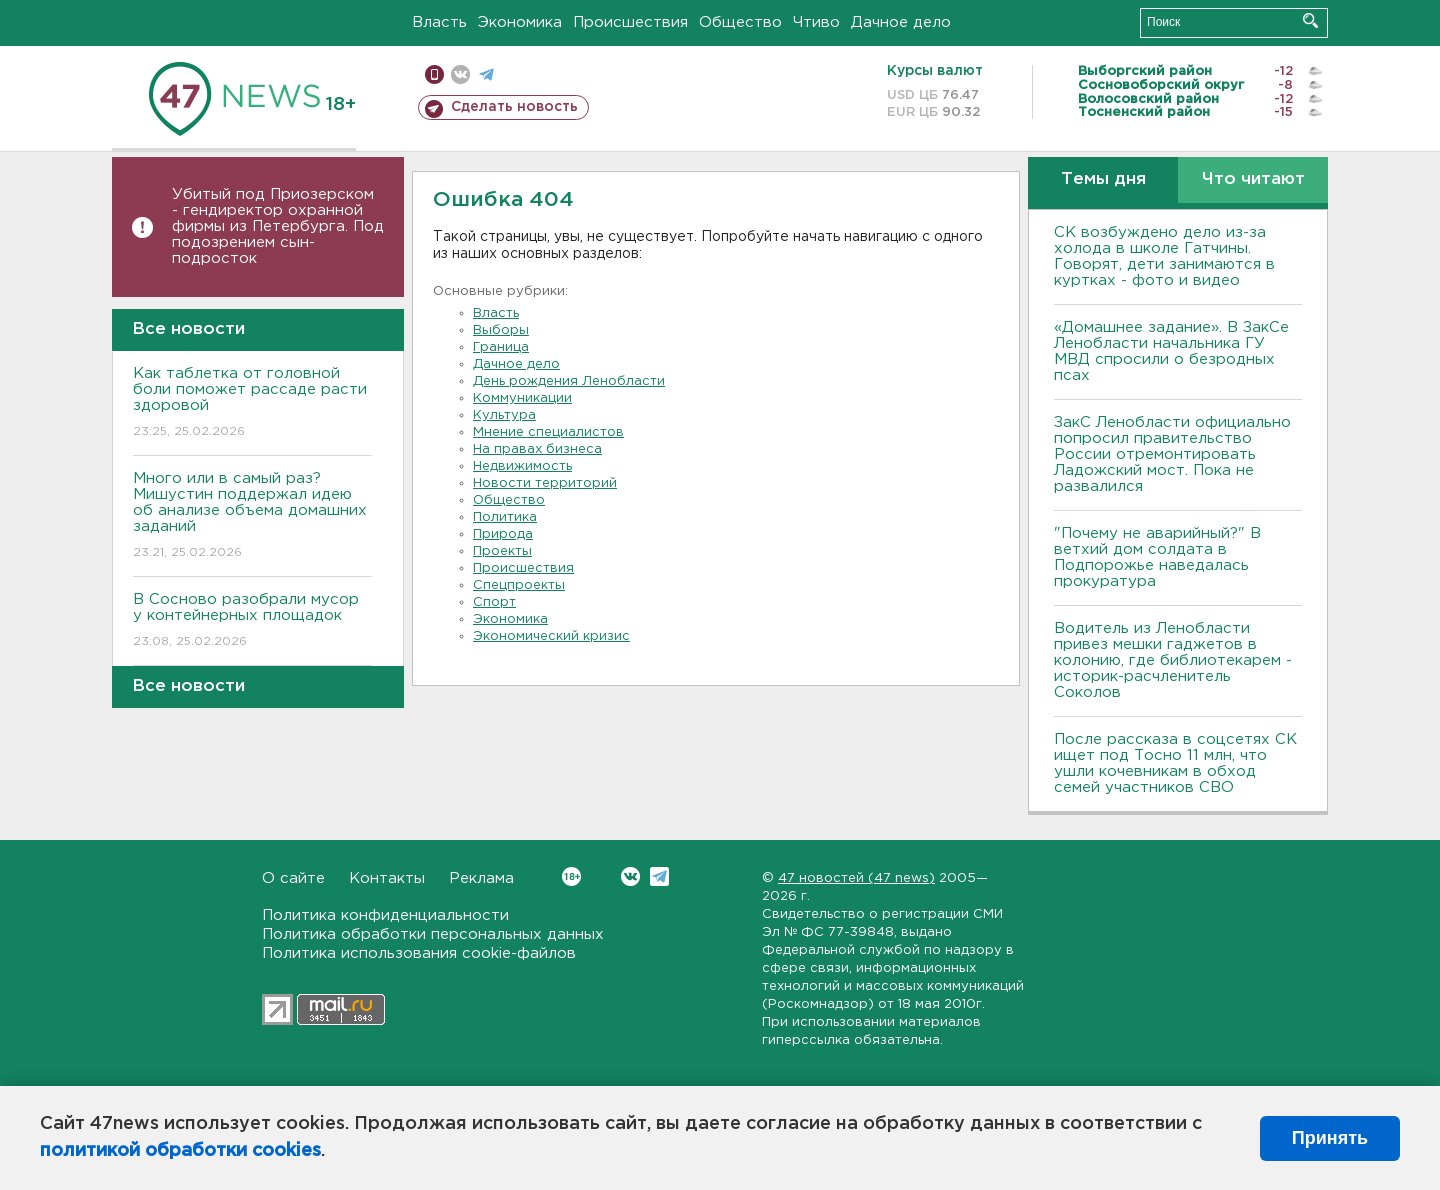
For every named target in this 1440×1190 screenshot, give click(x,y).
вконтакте (460, 74)
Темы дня (1103, 179)
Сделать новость (514, 107)
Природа (503, 534)
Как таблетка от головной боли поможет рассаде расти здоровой (252, 403)
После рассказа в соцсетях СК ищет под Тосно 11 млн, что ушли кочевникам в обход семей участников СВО (1175, 763)
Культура (504, 415)
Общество (740, 22)
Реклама (481, 878)
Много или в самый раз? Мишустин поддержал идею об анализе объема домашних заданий (252, 516)
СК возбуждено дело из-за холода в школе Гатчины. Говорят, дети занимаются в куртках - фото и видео (1164, 256)
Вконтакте (571, 876)
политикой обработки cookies (180, 1151)
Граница (501, 347)
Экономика (520, 22)
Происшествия (630, 22)
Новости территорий (545, 483)
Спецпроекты (519, 585)
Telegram (659, 876)
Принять (1330, 1138)
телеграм (486, 74)
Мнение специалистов (548, 432)
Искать (1310, 20)
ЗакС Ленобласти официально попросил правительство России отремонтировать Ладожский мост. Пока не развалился (1172, 454)
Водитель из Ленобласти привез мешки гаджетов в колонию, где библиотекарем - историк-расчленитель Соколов (1173, 660)
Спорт (494, 602)
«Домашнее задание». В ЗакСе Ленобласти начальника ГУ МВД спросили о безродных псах (1171, 351)
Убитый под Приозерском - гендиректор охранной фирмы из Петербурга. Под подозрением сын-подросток (278, 226)
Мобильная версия (434, 74)
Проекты (502, 551)
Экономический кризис (551, 636)
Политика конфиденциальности (385, 915)
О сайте (293, 878)
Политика (505, 517)
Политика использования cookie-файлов (419, 953)
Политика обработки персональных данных (433, 934)
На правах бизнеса (537, 449)
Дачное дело (901, 22)
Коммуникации (522, 398)
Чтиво (816, 22)
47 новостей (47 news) (856, 878)
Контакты (387, 878)
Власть (439, 22)
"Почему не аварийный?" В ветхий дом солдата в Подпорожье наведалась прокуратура (1157, 557)
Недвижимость (522, 466)
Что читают (1253, 179)
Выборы (501, 330)
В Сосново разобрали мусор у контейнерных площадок (252, 621)
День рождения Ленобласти (569, 381)
